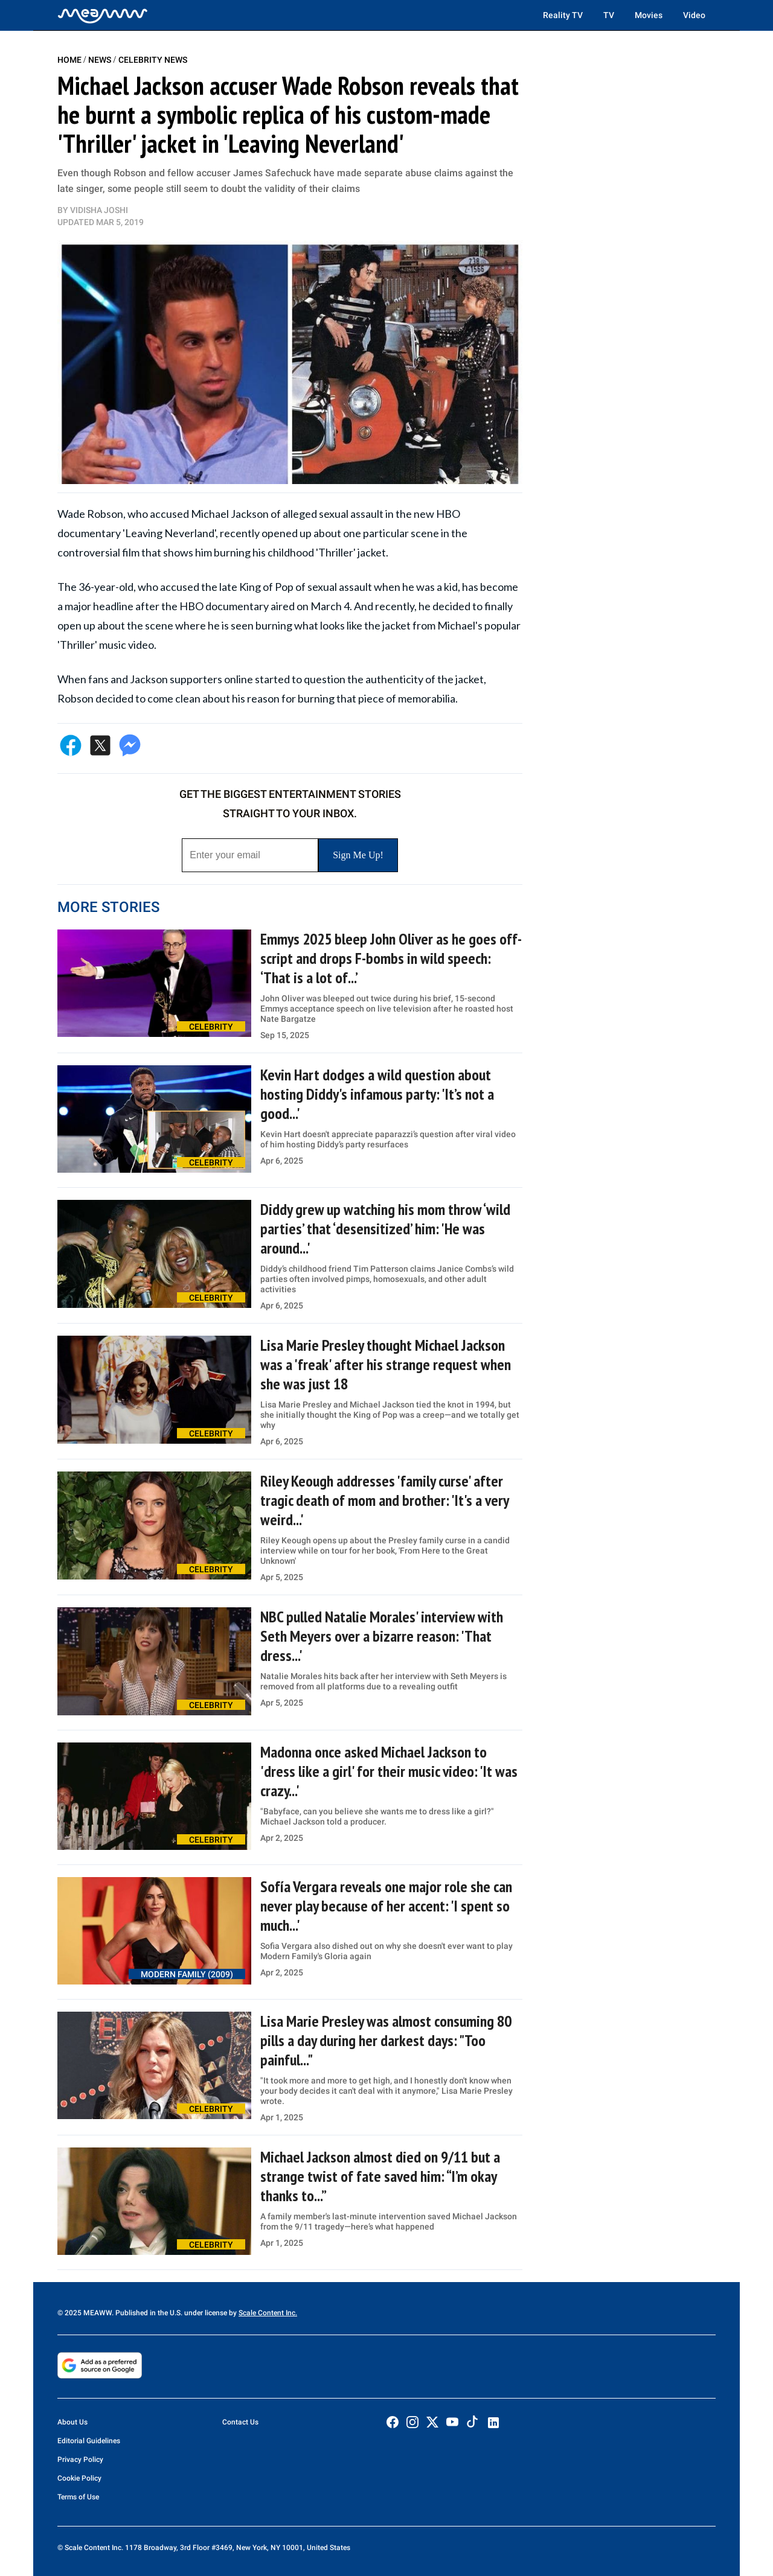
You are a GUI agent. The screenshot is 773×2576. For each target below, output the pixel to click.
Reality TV (563, 15)
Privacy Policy (80, 2459)
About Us (72, 2422)
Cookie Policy (79, 2478)
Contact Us (240, 2422)
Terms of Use (78, 2497)
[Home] (102, 15)
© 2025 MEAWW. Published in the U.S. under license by (148, 2313)
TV (608, 15)
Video (694, 15)
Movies (648, 15)
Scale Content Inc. (268, 2313)
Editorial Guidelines (88, 2441)
